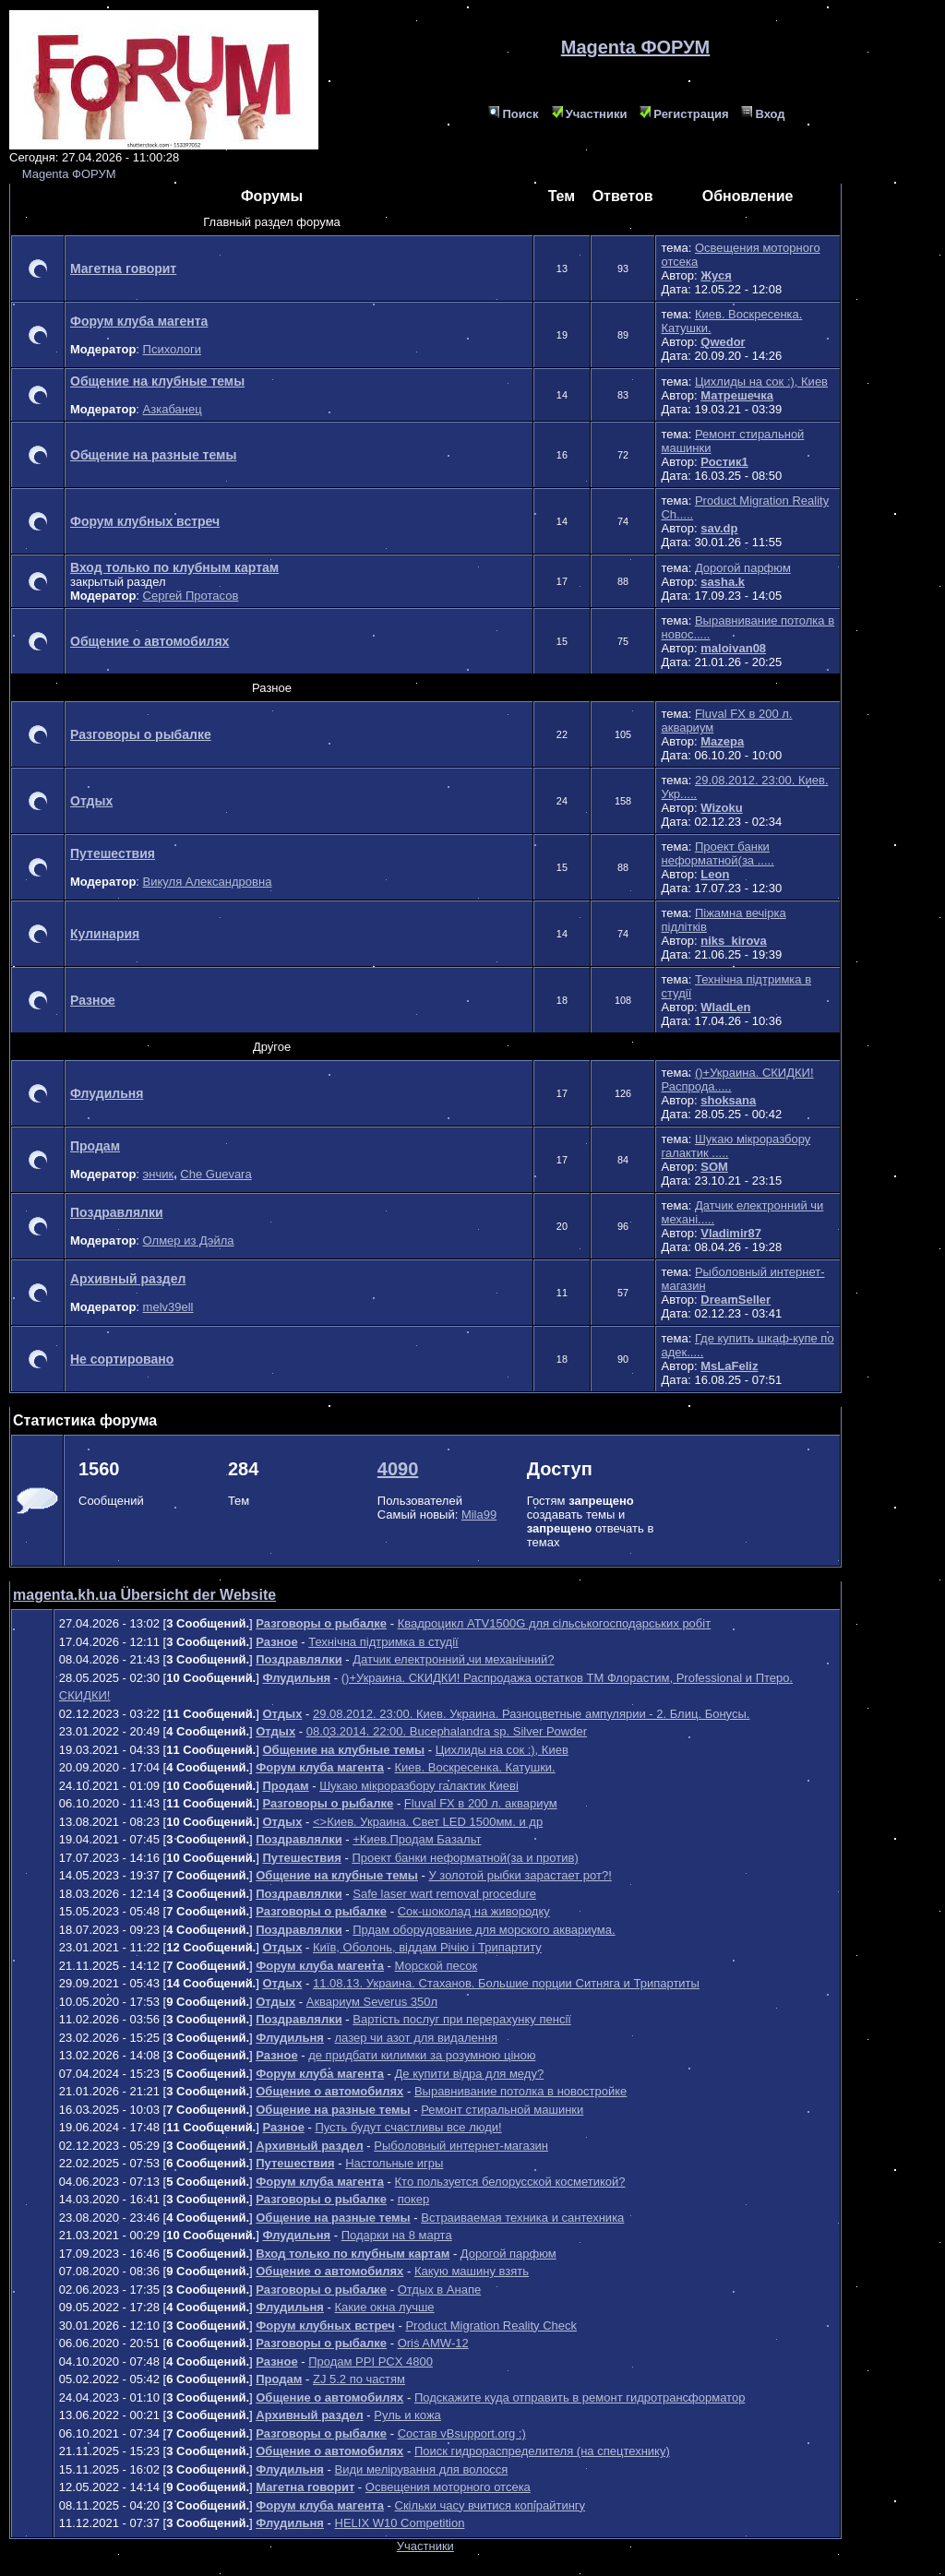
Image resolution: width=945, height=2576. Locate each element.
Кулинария (104, 933)
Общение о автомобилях (149, 641)
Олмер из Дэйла (188, 1240)
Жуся (715, 275)
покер (414, 2199)
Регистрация (684, 114)
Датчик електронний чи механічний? (453, 1659)
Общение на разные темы (153, 454)
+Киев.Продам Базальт (417, 1839)
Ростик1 (724, 462)
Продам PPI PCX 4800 (370, 2361)
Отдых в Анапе (440, 2289)
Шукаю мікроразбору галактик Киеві (419, 1786)
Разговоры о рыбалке (140, 734)
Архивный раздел (127, 1278)
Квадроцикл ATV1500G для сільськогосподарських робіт (555, 1623)
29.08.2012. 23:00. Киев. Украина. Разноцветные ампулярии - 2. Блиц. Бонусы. (531, 1714)
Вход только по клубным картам (174, 567)
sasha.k (722, 582)
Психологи (172, 349)
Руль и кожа (407, 2415)
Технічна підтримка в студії (383, 1642)
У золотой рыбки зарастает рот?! (519, 1875)
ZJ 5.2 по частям (359, 2379)
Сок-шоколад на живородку (474, 1911)
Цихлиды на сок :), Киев (761, 381)
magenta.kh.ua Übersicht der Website (144, 1595)
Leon (714, 874)
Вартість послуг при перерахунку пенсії (462, 2019)
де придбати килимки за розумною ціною (421, 2055)
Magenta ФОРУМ (69, 174)
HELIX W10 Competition (400, 2523)
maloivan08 (733, 648)
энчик (158, 1174)
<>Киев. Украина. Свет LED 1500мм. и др (428, 1822)
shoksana (728, 1100)
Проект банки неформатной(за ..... (717, 853)
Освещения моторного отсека (448, 2487)
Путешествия (112, 853)
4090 (398, 1469)
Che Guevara (215, 1174)
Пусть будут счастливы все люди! (408, 2127)
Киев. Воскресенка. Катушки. (475, 1767)
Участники (590, 114)
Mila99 (478, 1514)
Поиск (513, 114)
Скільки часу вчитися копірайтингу (490, 2505)
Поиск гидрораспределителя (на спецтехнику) (542, 2451)
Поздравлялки (116, 1212)
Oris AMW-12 (433, 2343)
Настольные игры (394, 2163)
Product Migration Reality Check (491, 2325)
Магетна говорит (123, 268)
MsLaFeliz (729, 1366)
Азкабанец (172, 409)
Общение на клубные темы (157, 381)
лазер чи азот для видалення (416, 2038)
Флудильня (106, 1093)
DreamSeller (735, 1299)
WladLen (725, 1007)
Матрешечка (736, 395)
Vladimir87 (730, 1233)
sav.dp (718, 528)
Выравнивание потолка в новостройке (520, 2091)
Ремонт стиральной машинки (502, 2110)
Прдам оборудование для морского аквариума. (484, 1930)
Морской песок (436, 1966)
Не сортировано (121, 1359)
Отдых (91, 800)
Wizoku (721, 808)
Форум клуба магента (139, 321)
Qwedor (722, 342)
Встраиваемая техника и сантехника (522, 2217)
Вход (762, 114)
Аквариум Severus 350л (371, 2002)
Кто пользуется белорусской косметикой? (510, 2181)
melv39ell (168, 1307)
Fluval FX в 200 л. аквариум (480, 1803)
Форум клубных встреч (145, 521)
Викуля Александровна (207, 881)
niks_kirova (733, 941)
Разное (92, 1000)
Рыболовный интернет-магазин (461, 2146)
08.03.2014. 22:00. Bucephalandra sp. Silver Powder (446, 1731)
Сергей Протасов (191, 595)
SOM (714, 1167)
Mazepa (722, 741)
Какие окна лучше (385, 2307)
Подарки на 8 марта (396, 2235)
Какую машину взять (471, 2271)
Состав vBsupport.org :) (462, 2433)
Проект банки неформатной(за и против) (465, 1858)
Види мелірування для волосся (421, 2469)
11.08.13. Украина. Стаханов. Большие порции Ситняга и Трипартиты (506, 1983)
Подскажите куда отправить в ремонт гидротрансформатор (579, 2397)
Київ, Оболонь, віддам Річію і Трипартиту (427, 1947)
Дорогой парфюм (743, 568)
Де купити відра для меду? (469, 2074)
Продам (95, 1146)
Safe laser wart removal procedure (444, 1894)
